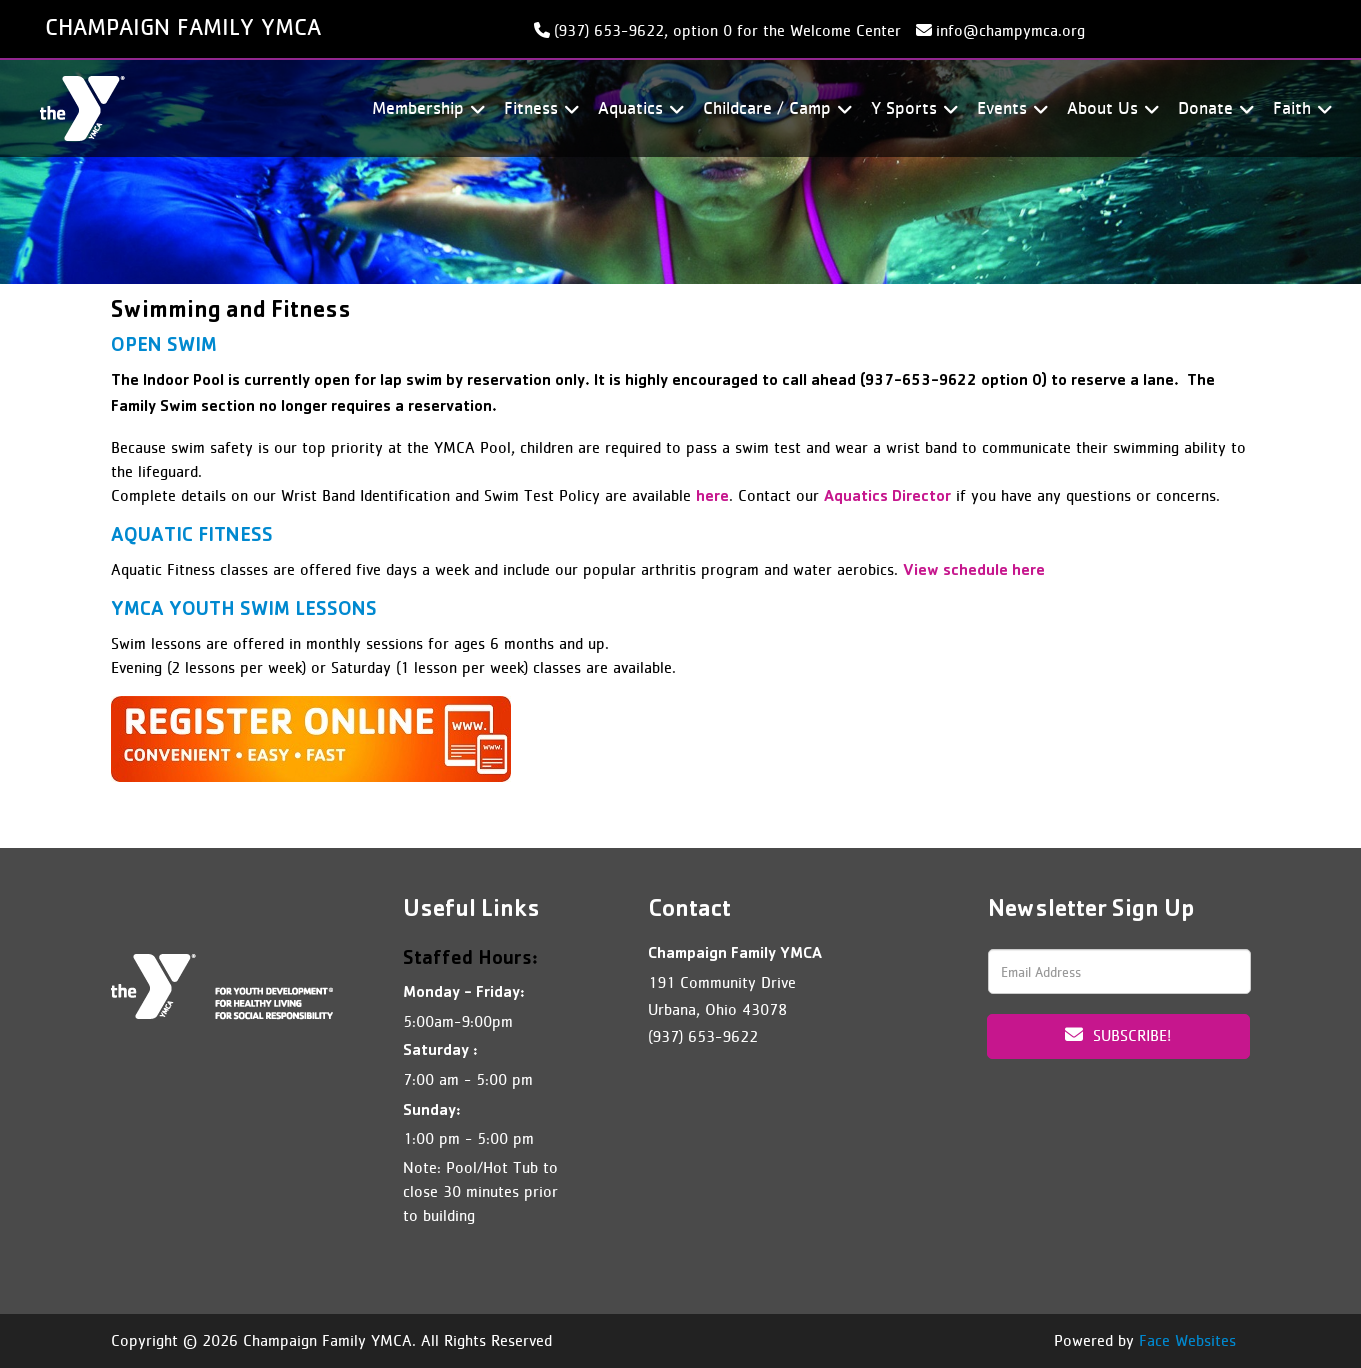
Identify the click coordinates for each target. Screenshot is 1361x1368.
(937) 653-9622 (703, 1036)
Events (1009, 108)
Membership (425, 108)
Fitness (538, 108)
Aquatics (638, 108)
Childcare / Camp (774, 108)
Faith (1299, 108)
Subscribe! (1118, 1035)
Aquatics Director (887, 498)
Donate (1213, 108)
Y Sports (911, 108)
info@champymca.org (1010, 30)
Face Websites (1187, 1340)
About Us (1110, 108)
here (712, 498)
